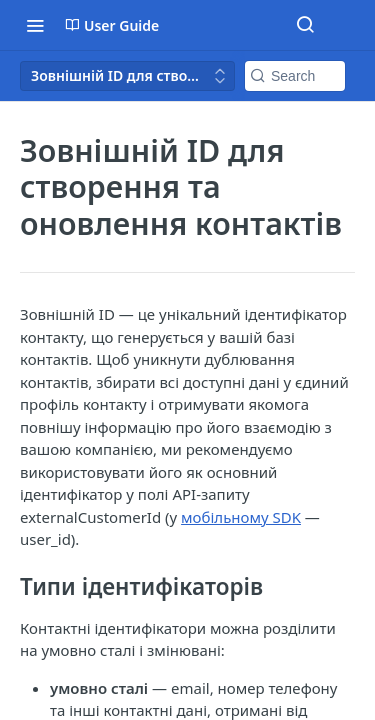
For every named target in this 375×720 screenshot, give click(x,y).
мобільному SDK (241, 517)
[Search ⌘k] (305, 25)
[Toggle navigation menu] (35, 25)
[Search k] (295, 76)
